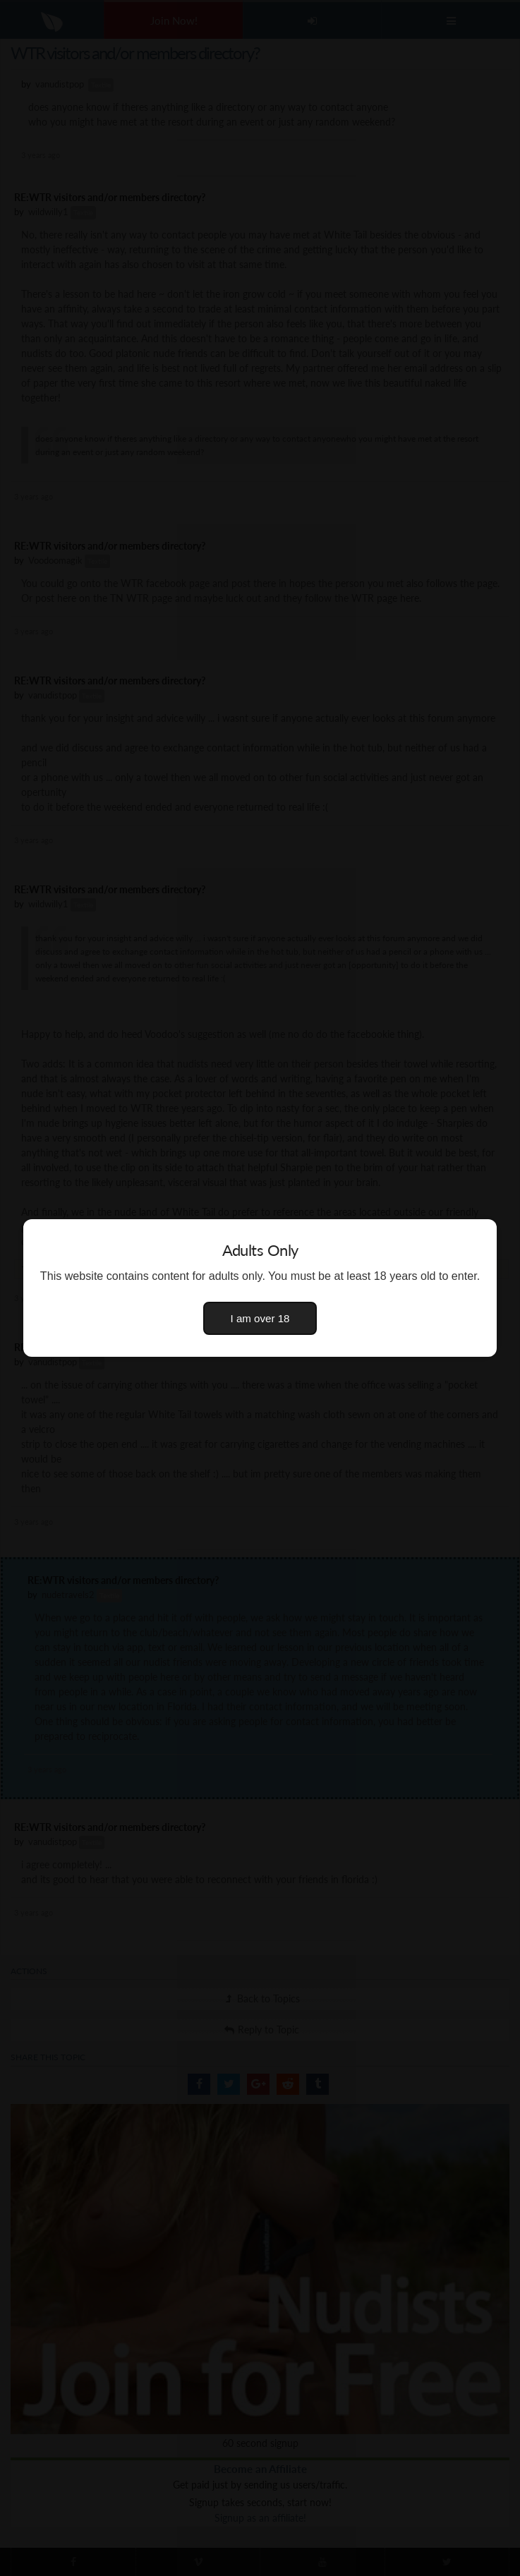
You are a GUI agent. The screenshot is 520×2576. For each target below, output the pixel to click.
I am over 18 (260, 1318)
